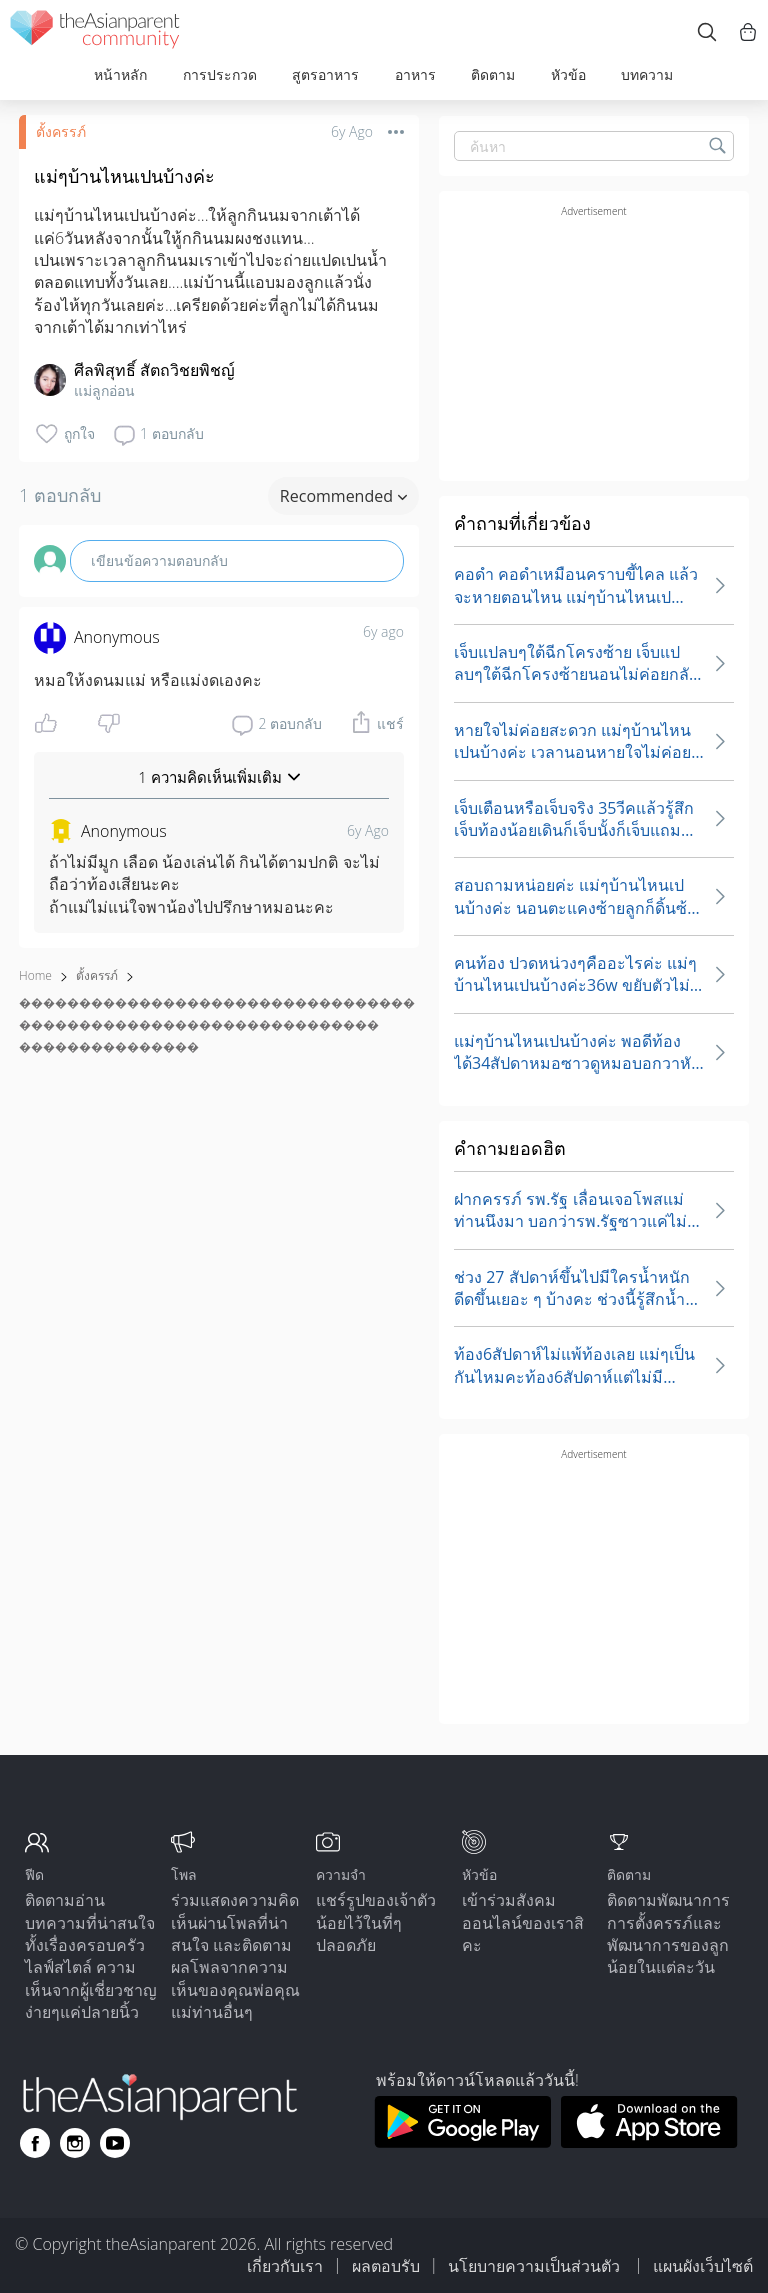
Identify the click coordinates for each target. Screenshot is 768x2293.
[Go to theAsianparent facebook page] (35, 2143)
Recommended (343, 496)
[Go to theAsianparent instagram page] (75, 2143)
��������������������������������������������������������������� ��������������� (217, 1025)
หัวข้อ (568, 74)
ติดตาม (493, 74)
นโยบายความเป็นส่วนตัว (536, 2266)
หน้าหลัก (120, 74)
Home (35, 975)
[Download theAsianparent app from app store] (649, 2142)
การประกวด (220, 74)
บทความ (647, 74)
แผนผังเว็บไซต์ (703, 2266)
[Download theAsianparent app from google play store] (462, 2142)
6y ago (383, 631)
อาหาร (415, 74)
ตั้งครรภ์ (61, 131)
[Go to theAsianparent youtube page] (115, 2143)
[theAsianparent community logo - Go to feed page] (95, 32)
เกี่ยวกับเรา (285, 2266)
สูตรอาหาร (325, 74)
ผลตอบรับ (386, 2266)
